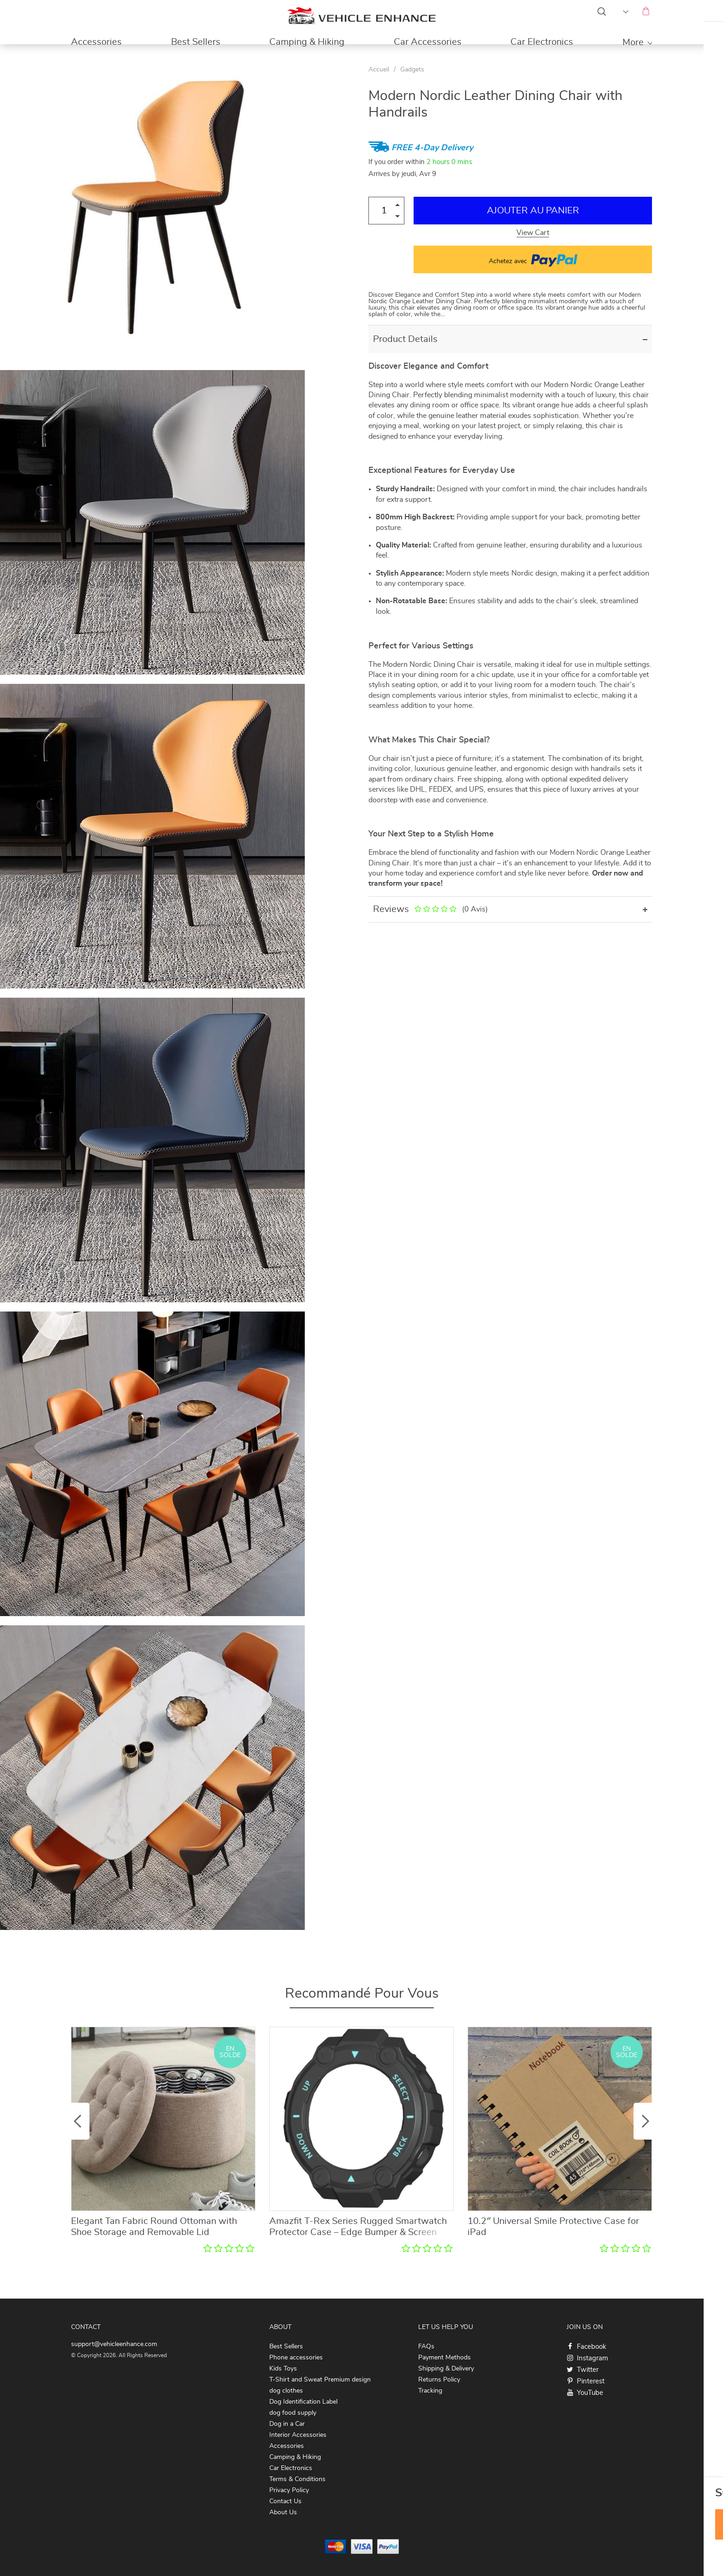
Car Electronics (541, 42)
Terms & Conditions (297, 2479)
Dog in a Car (287, 2424)
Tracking (430, 2391)
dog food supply (292, 2413)
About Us (283, 2512)
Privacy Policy (289, 2490)
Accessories (96, 42)
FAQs (426, 2346)
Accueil (378, 69)
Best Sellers (195, 42)
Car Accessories (428, 42)
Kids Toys (283, 2368)
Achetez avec (533, 259)
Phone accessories (296, 2357)
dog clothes (286, 2391)
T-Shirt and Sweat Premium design (320, 2379)
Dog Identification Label (303, 2402)
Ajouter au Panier (533, 210)
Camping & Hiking (306, 42)
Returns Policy (439, 2379)
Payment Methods (444, 2357)
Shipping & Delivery (446, 2368)
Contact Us (285, 2501)
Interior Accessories (297, 2435)
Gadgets (412, 69)
